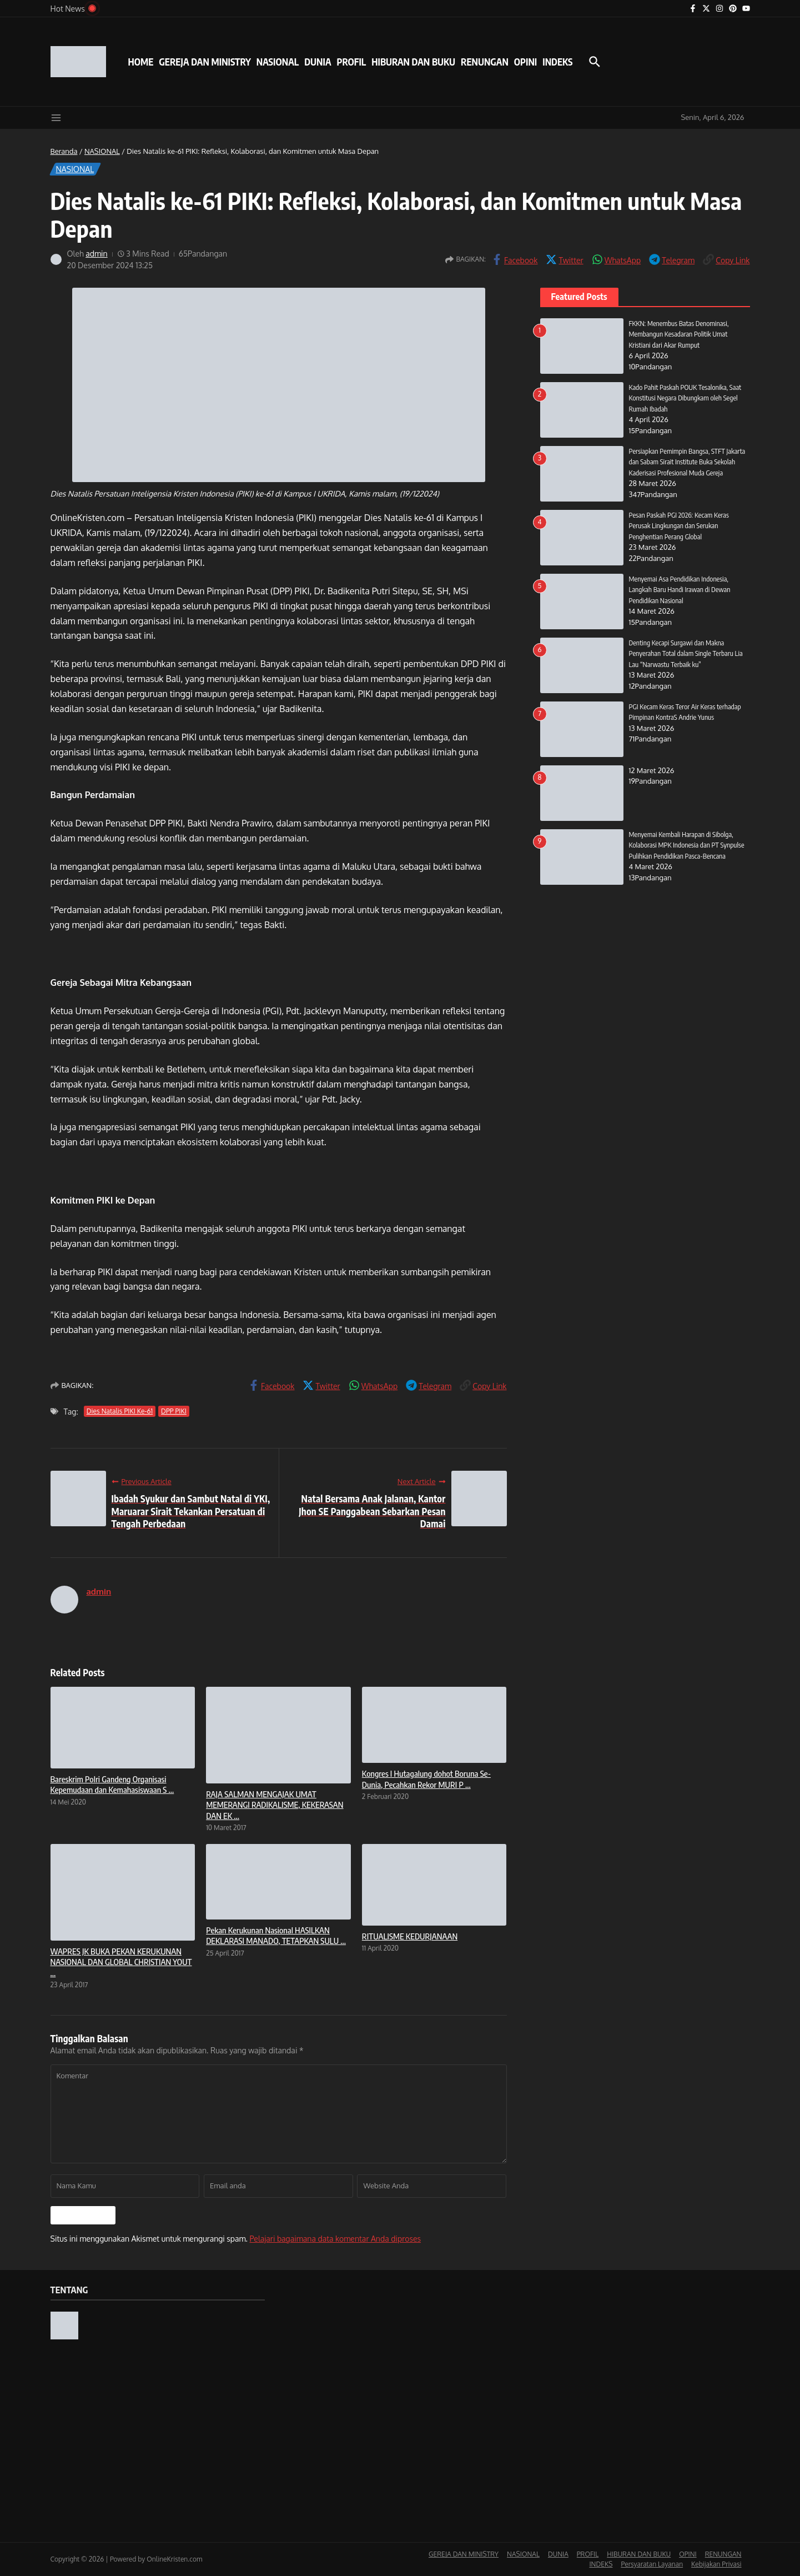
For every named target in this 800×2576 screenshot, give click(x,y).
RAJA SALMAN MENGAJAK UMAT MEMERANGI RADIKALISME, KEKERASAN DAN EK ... (274, 1805)
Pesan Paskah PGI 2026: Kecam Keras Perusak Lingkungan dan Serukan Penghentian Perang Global (680, 525)
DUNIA (317, 62)
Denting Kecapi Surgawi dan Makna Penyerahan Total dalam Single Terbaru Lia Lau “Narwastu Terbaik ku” (687, 653)
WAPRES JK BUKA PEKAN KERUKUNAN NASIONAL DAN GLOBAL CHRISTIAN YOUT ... (121, 1962)
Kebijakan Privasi (716, 2564)
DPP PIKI (174, 1411)
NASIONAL (277, 62)
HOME (141, 62)
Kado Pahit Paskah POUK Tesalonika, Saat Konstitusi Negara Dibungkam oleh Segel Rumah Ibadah (686, 398)
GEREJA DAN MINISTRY (204, 62)
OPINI (525, 62)
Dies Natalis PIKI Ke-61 (120, 1411)
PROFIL (351, 62)
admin (96, 253)
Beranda (64, 151)
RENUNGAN (485, 62)
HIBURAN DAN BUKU (413, 62)
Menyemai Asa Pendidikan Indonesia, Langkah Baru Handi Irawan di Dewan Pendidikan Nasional (681, 589)
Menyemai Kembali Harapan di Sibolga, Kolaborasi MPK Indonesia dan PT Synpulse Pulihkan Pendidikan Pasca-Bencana (688, 845)
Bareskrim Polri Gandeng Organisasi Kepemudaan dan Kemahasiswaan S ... (112, 1784)
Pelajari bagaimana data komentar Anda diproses (335, 2238)
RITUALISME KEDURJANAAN (409, 1936)
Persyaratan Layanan (652, 2564)
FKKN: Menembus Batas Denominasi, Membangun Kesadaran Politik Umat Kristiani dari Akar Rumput (680, 334)
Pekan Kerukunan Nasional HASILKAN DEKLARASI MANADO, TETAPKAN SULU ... (276, 1935)
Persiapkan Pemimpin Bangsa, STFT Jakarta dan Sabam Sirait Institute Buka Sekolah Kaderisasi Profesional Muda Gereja (688, 462)
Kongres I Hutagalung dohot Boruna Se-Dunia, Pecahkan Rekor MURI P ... (426, 1779)
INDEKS (557, 62)
